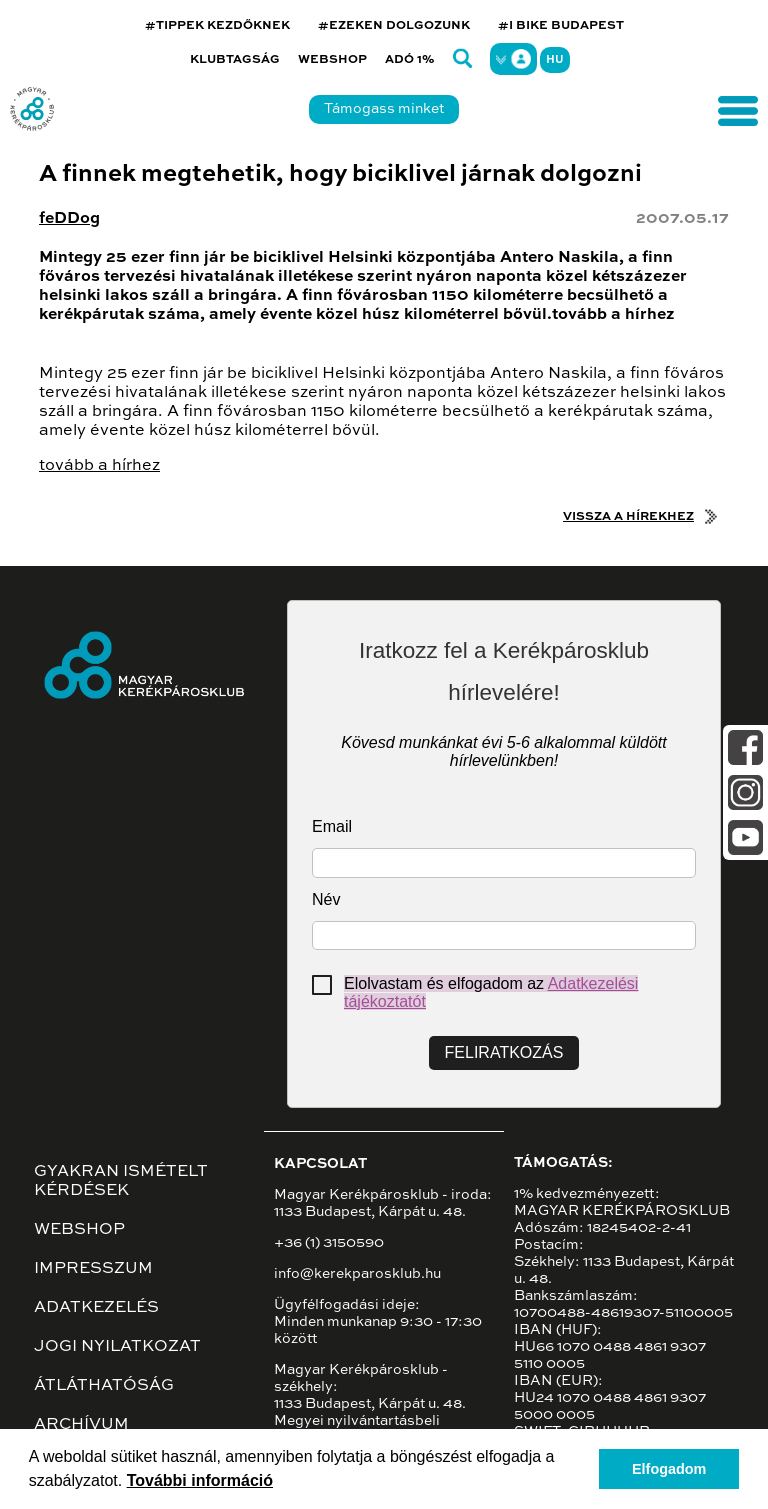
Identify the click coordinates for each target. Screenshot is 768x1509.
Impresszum (93, 1269)
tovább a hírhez (99, 466)
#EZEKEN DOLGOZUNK (394, 26)
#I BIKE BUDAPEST (561, 26)
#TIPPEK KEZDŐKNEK (217, 26)
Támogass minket (384, 109)
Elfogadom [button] (669, 1469)
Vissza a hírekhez (628, 517)
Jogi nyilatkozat (117, 1347)
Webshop (332, 60)
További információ (200, 1480)
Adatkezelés (96, 1308)
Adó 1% (410, 60)
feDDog (69, 219)
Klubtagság (235, 60)
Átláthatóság (104, 1386)
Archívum (81, 1425)
